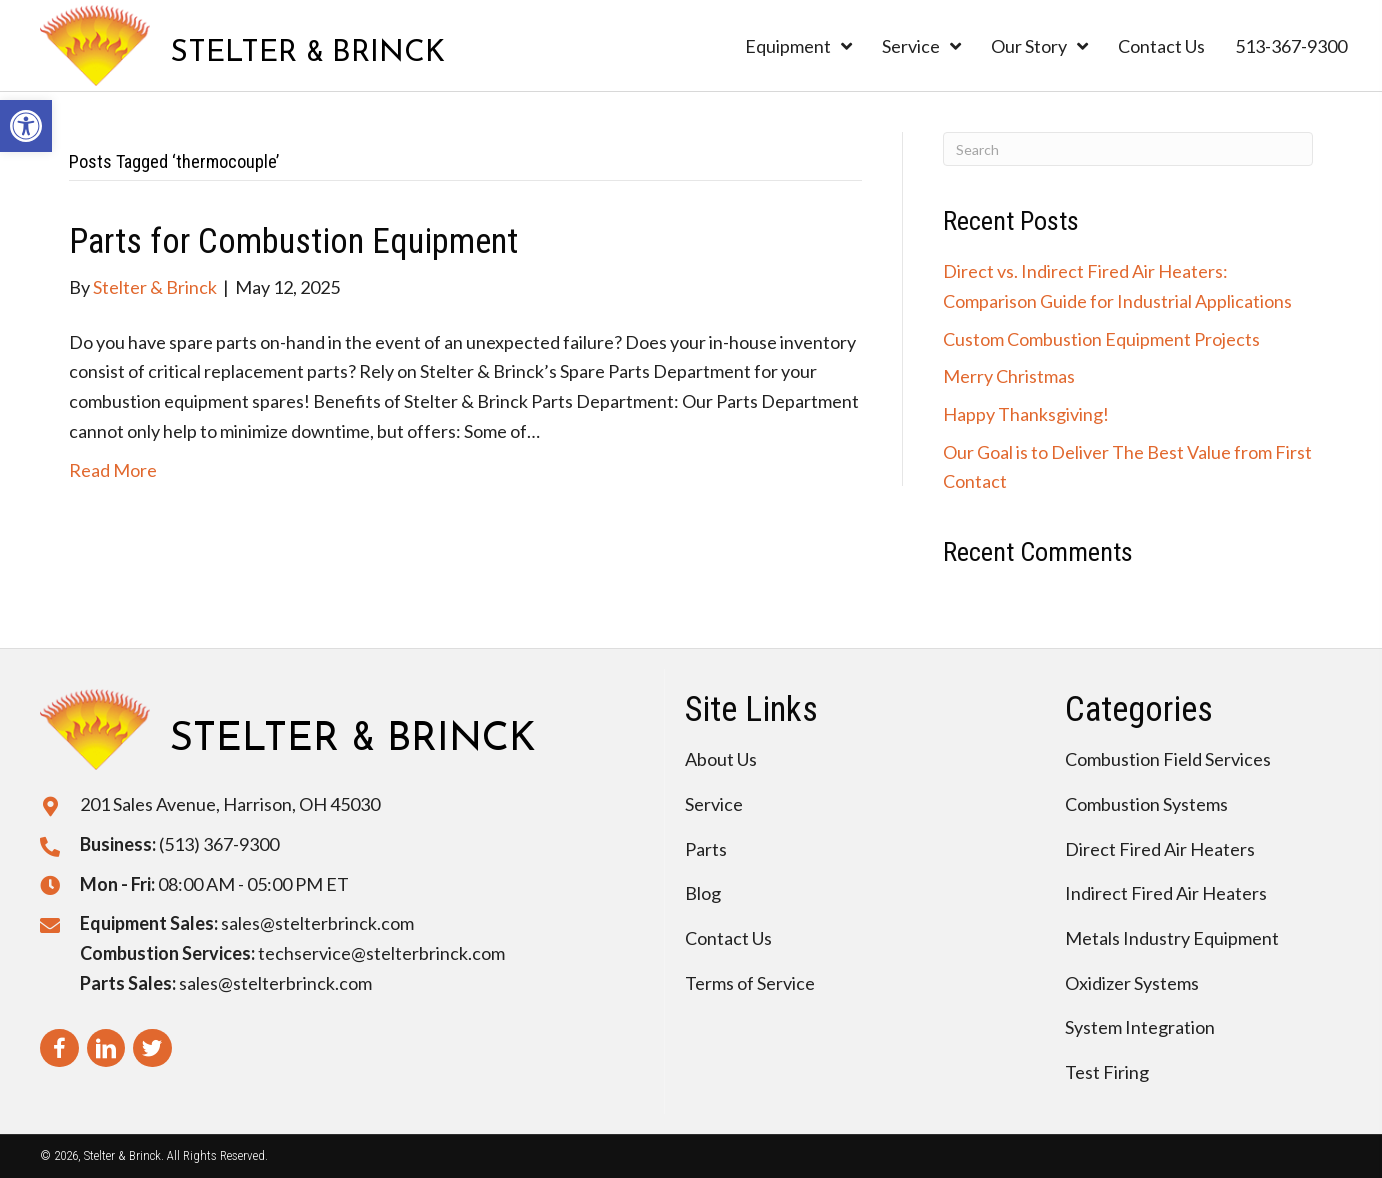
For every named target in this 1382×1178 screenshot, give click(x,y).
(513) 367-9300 (219, 844)
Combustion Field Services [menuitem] (1168, 759)
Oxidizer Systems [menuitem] (1132, 983)
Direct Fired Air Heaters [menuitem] (1160, 849)
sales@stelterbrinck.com (317, 923)
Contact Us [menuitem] (728, 938)
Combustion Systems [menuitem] (1146, 804)
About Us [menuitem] (721, 759)
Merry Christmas (1009, 376)
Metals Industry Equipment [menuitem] (1172, 938)
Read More (113, 470)
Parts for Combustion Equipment (293, 241)
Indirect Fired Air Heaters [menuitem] (1166, 893)
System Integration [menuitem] (1140, 1027)
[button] (26, 126)
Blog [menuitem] (703, 893)
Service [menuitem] (714, 804)
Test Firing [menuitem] (1107, 1072)
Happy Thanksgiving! (1026, 414)
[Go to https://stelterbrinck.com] (242, 45)
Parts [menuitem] (706, 849)
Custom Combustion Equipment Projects (1101, 339)
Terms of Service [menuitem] (750, 983)
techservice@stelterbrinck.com (381, 953)
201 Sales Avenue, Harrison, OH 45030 (230, 804)
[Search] (1128, 149)
